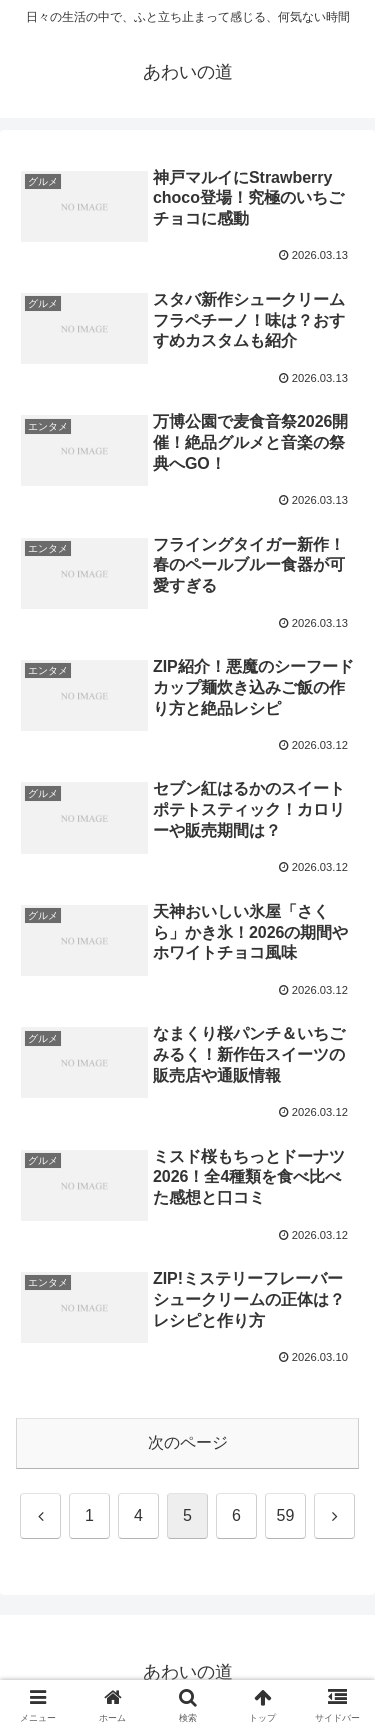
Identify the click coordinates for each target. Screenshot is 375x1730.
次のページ (188, 1442)
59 (286, 1515)
